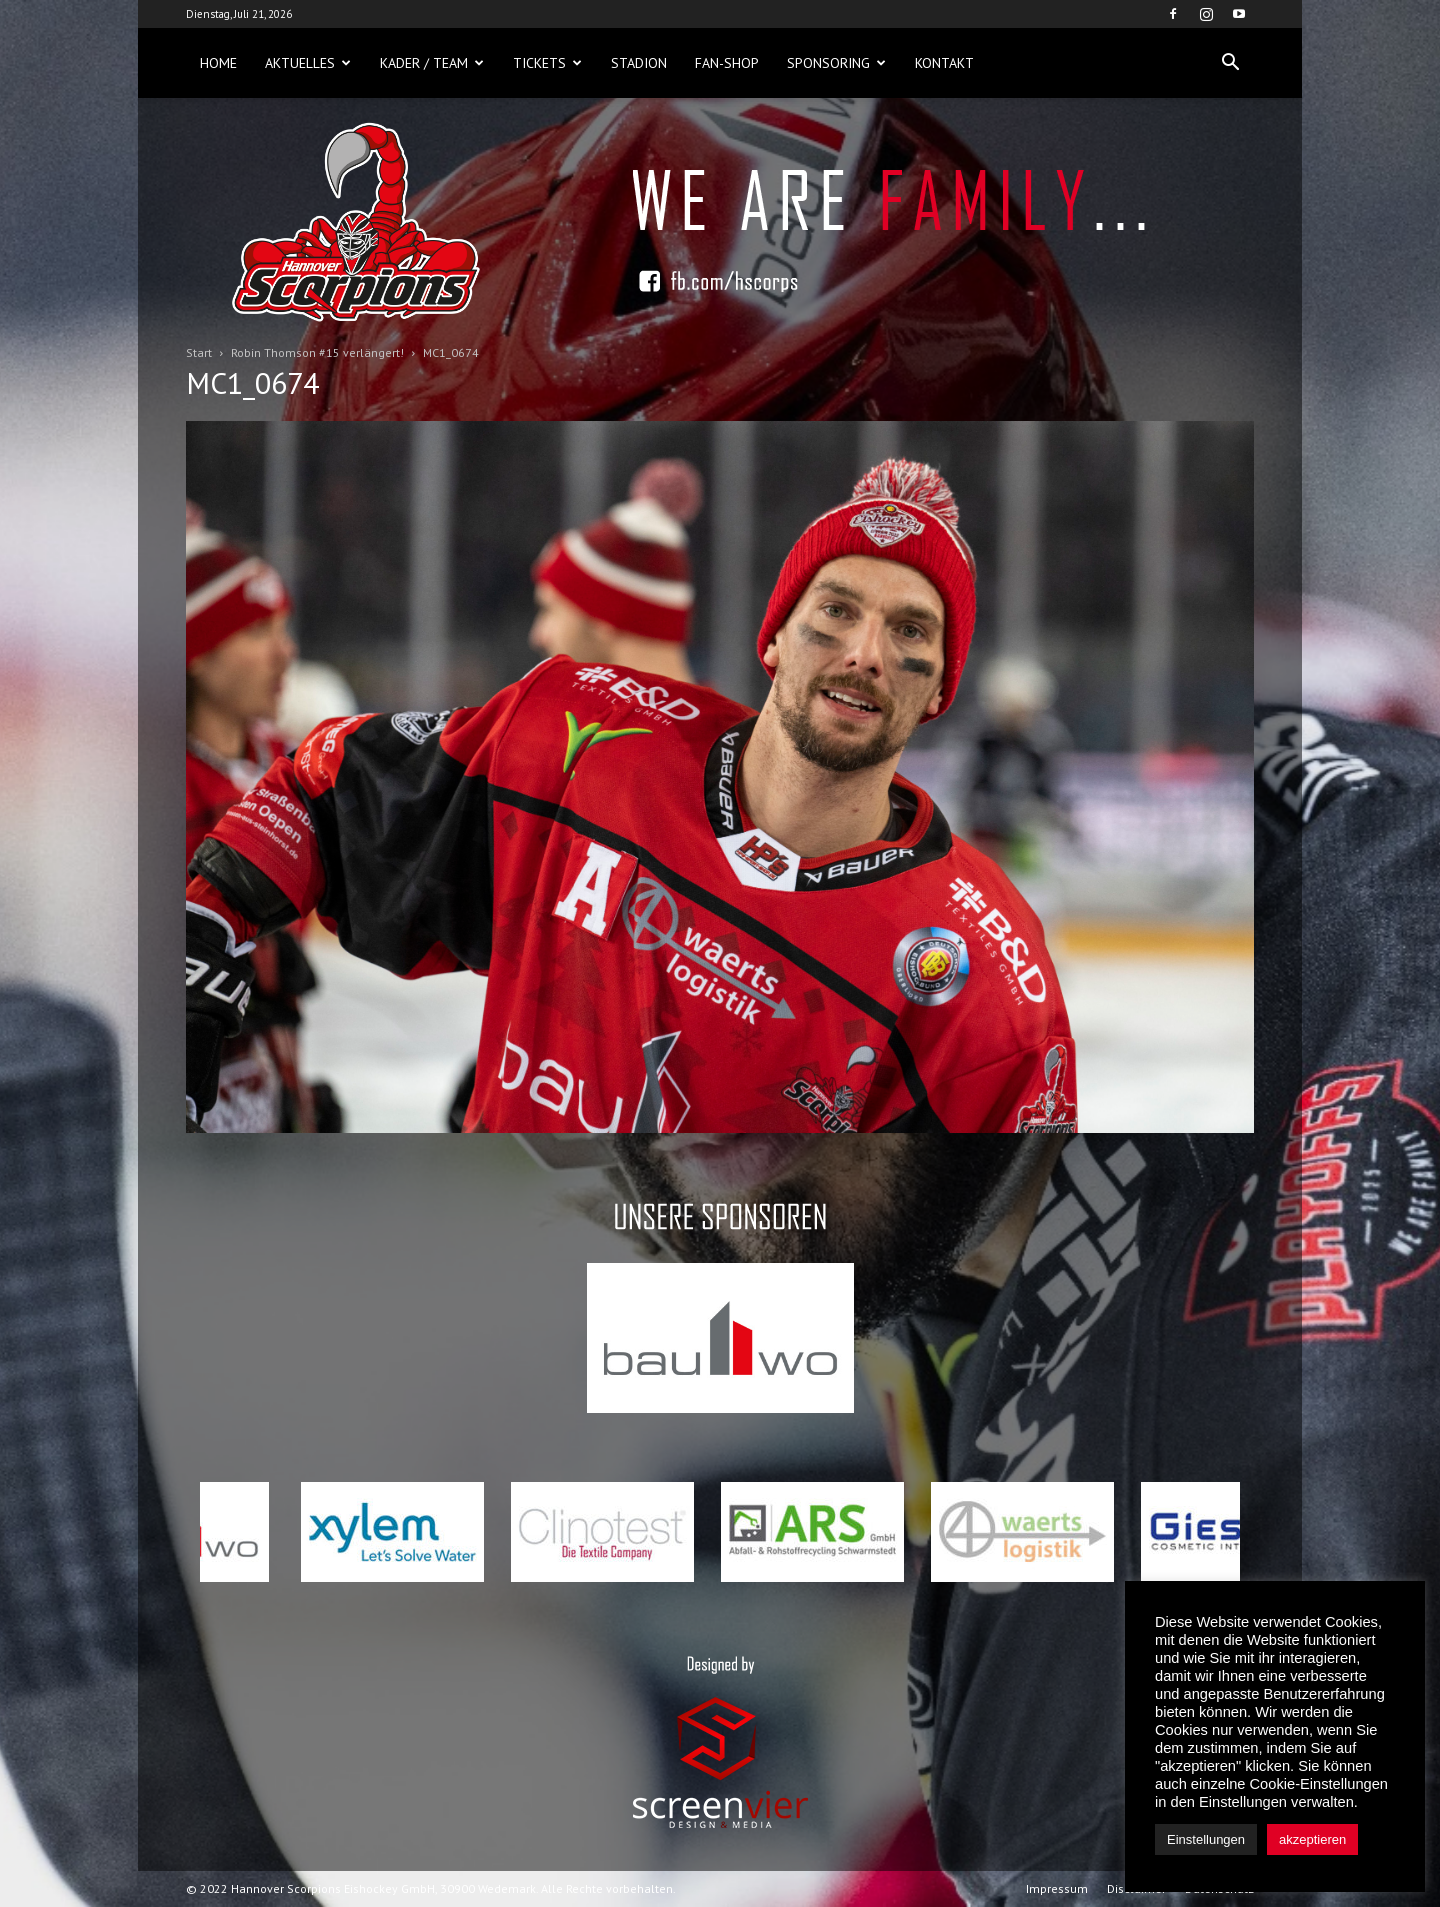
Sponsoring (836, 63)
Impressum (1057, 1888)
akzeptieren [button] (1312, 1839)
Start (199, 352)
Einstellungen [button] (1206, 1839)
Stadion (639, 63)
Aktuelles (308, 63)
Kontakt (944, 63)
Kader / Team (432, 63)
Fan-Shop (727, 63)
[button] (1230, 63)
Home (218, 63)
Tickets (547, 63)
